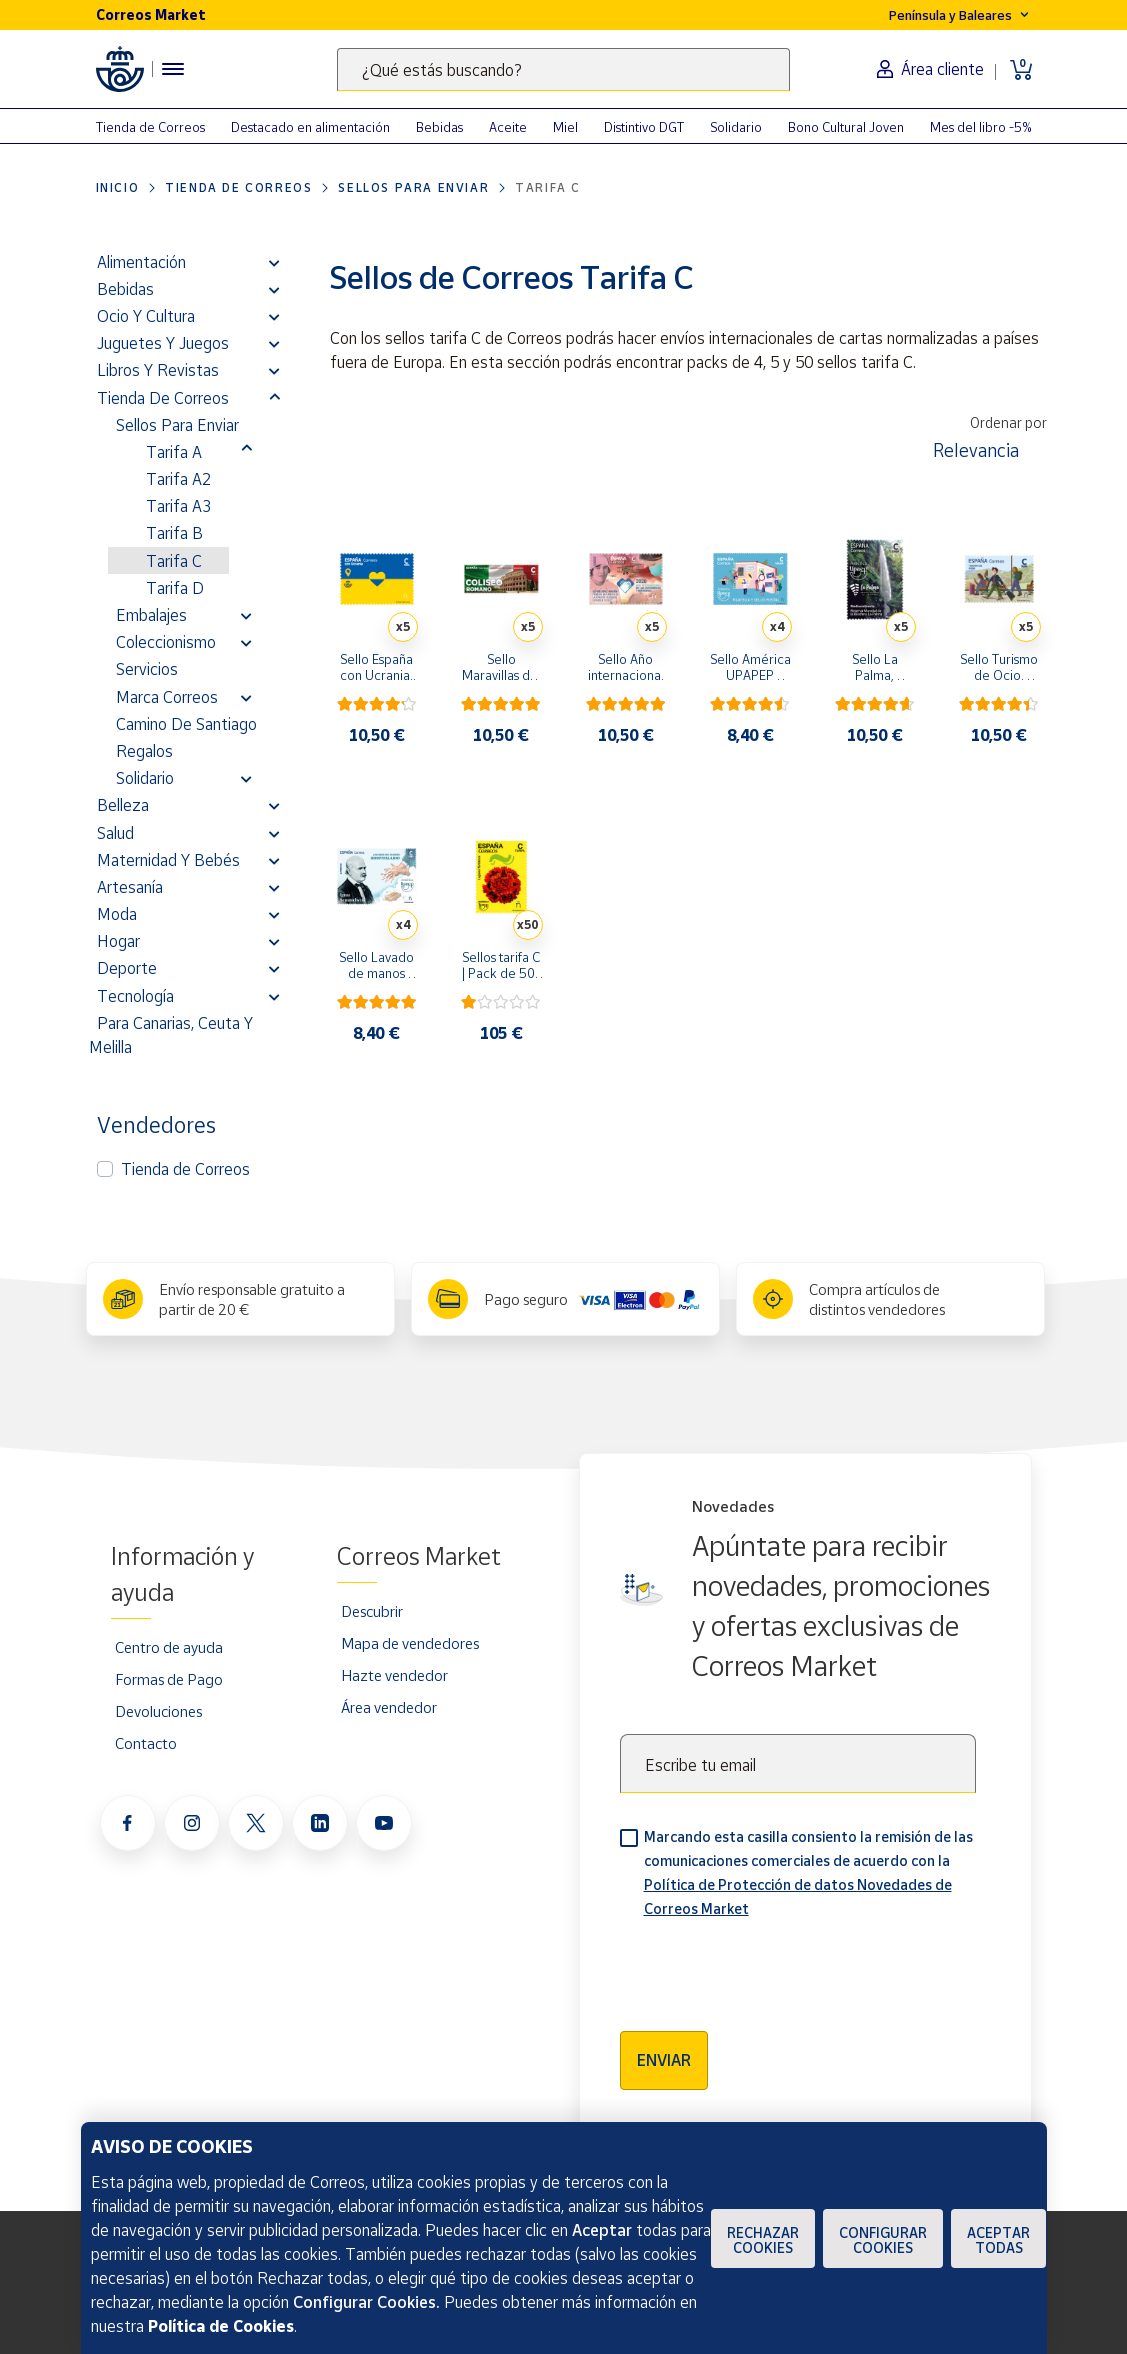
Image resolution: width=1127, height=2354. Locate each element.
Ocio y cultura (146, 316)
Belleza (123, 805)
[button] (274, 262)
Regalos (144, 751)
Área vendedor (389, 1707)
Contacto (146, 1743)
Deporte (127, 968)
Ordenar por (1008, 422)
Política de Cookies (221, 2326)
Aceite (508, 127)
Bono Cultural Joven (846, 127)
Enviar (664, 2060)
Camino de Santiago (186, 724)
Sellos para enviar (413, 187)
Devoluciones (158, 1711)
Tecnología (135, 996)
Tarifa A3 (178, 506)
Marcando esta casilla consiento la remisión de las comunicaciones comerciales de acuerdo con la (808, 1872)
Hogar (118, 941)
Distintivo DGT (644, 127)
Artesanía (130, 887)
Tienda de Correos (150, 127)
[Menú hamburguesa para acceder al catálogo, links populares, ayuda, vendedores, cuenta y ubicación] (173, 69)
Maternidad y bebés (168, 860)
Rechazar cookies (763, 2240)
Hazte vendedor (394, 1675)
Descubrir (372, 1611)
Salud (115, 833)
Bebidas (439, 127)
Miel (565, 127)
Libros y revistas (158, 370)
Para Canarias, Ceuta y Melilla (171, 1035)
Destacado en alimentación (310, 127)
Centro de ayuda (169, 1647)
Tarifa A (174, 452)
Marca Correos (167, 697)
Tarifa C (174, 561)
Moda (117, 914)
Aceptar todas (998, 2240)
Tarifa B (174, 533)
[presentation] (772, 1968)
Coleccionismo (166, 642)
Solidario (736, 127)
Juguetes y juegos (163, 343)
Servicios (147, 669)
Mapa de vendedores (410, 1643)
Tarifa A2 (178, 479)
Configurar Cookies (883, 2240)
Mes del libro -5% (981, 127)
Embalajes (151, 615)
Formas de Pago (169, 1679)
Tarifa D (175, 588)
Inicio (118, 187)
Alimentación (141, 262)
